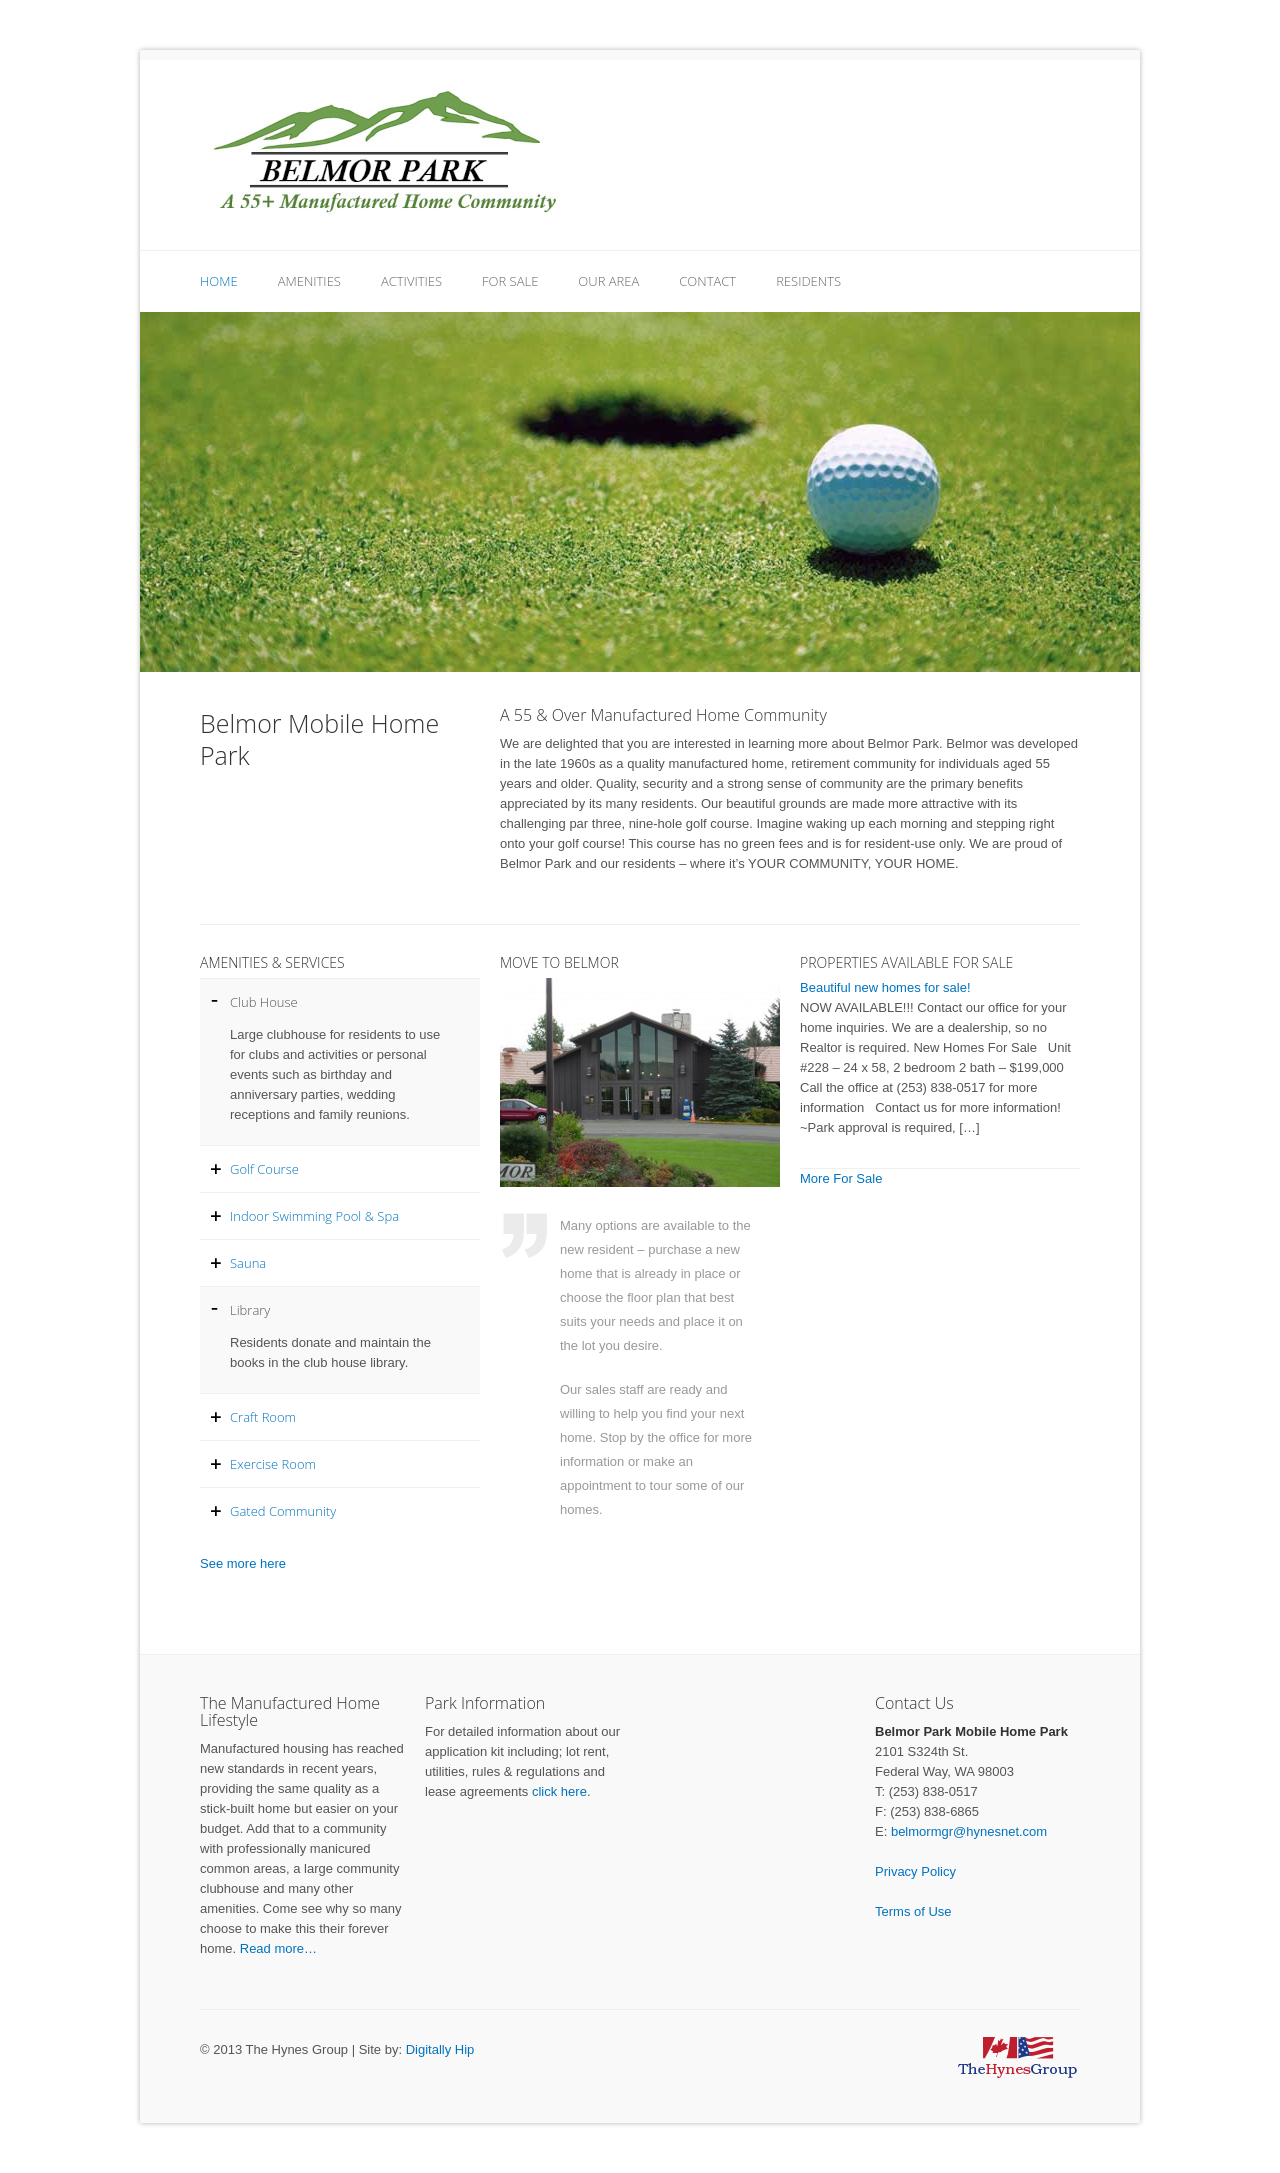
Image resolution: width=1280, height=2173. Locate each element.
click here (559, 1791)
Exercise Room (273, 1464)
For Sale (510, 281)
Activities (411, 281)
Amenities (309, 281)
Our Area (608, 281)
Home (219, 281)
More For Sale (841, 1178)
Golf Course (264, 1169)
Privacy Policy (915, 1871)
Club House (264, 1002)
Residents (808, 281)
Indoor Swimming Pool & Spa (314, 1216)
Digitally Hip (440, 2049)
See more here (243, 1563)
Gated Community (283, 1511)
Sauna (248, 1263)
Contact (707, 281)
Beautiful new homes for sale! (885, 987)
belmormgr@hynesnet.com (969, 1831)
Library (250, 1310)
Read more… (278, 1948)
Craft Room (263, 1417)
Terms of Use (913, 1911)
